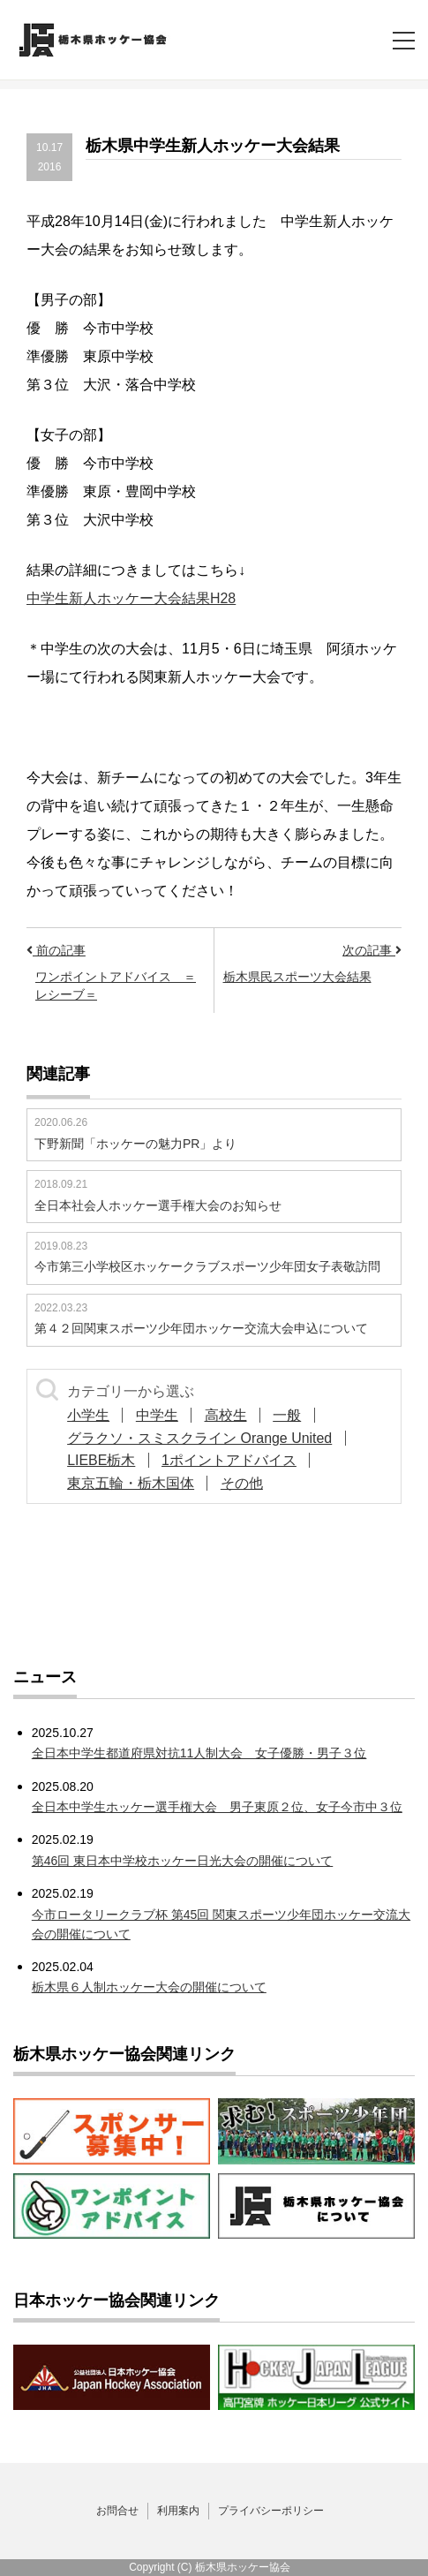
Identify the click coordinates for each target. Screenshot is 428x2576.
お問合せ (117, 2510)
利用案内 (178, 2510)
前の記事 (56, 950)
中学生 (159, 1415)
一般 (291, 1415)
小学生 (89, 1415)
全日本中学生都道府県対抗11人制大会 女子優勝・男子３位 (199, 1753)
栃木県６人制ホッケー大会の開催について (149, 1987)
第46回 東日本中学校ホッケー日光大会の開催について (182, 1861)
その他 (243, 1483)
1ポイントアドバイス (230, 1460)
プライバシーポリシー (271, 2510)
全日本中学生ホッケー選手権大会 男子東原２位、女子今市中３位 (217, 1807)
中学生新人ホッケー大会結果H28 (131, 598)
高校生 (228, 1415)
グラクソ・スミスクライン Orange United (201, 1438)
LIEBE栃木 (102, 1460)
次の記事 (372, 950)
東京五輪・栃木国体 (131, 1483)
